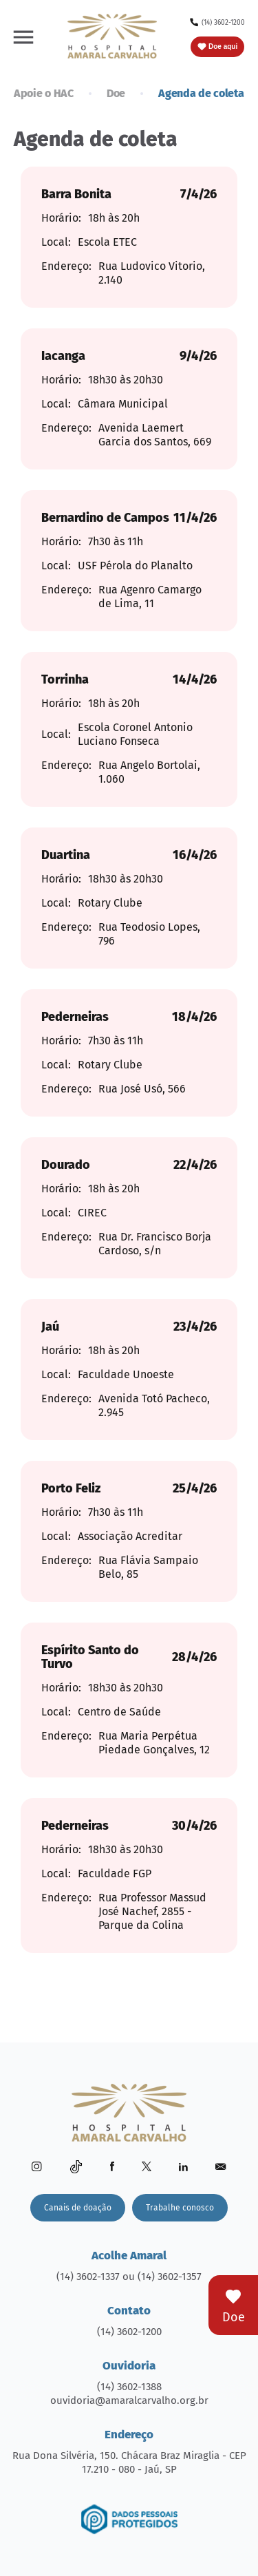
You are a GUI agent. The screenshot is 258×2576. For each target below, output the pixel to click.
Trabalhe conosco (180, 2208)
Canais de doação (77, 2208)
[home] (112, 36)
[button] (23, 36)
